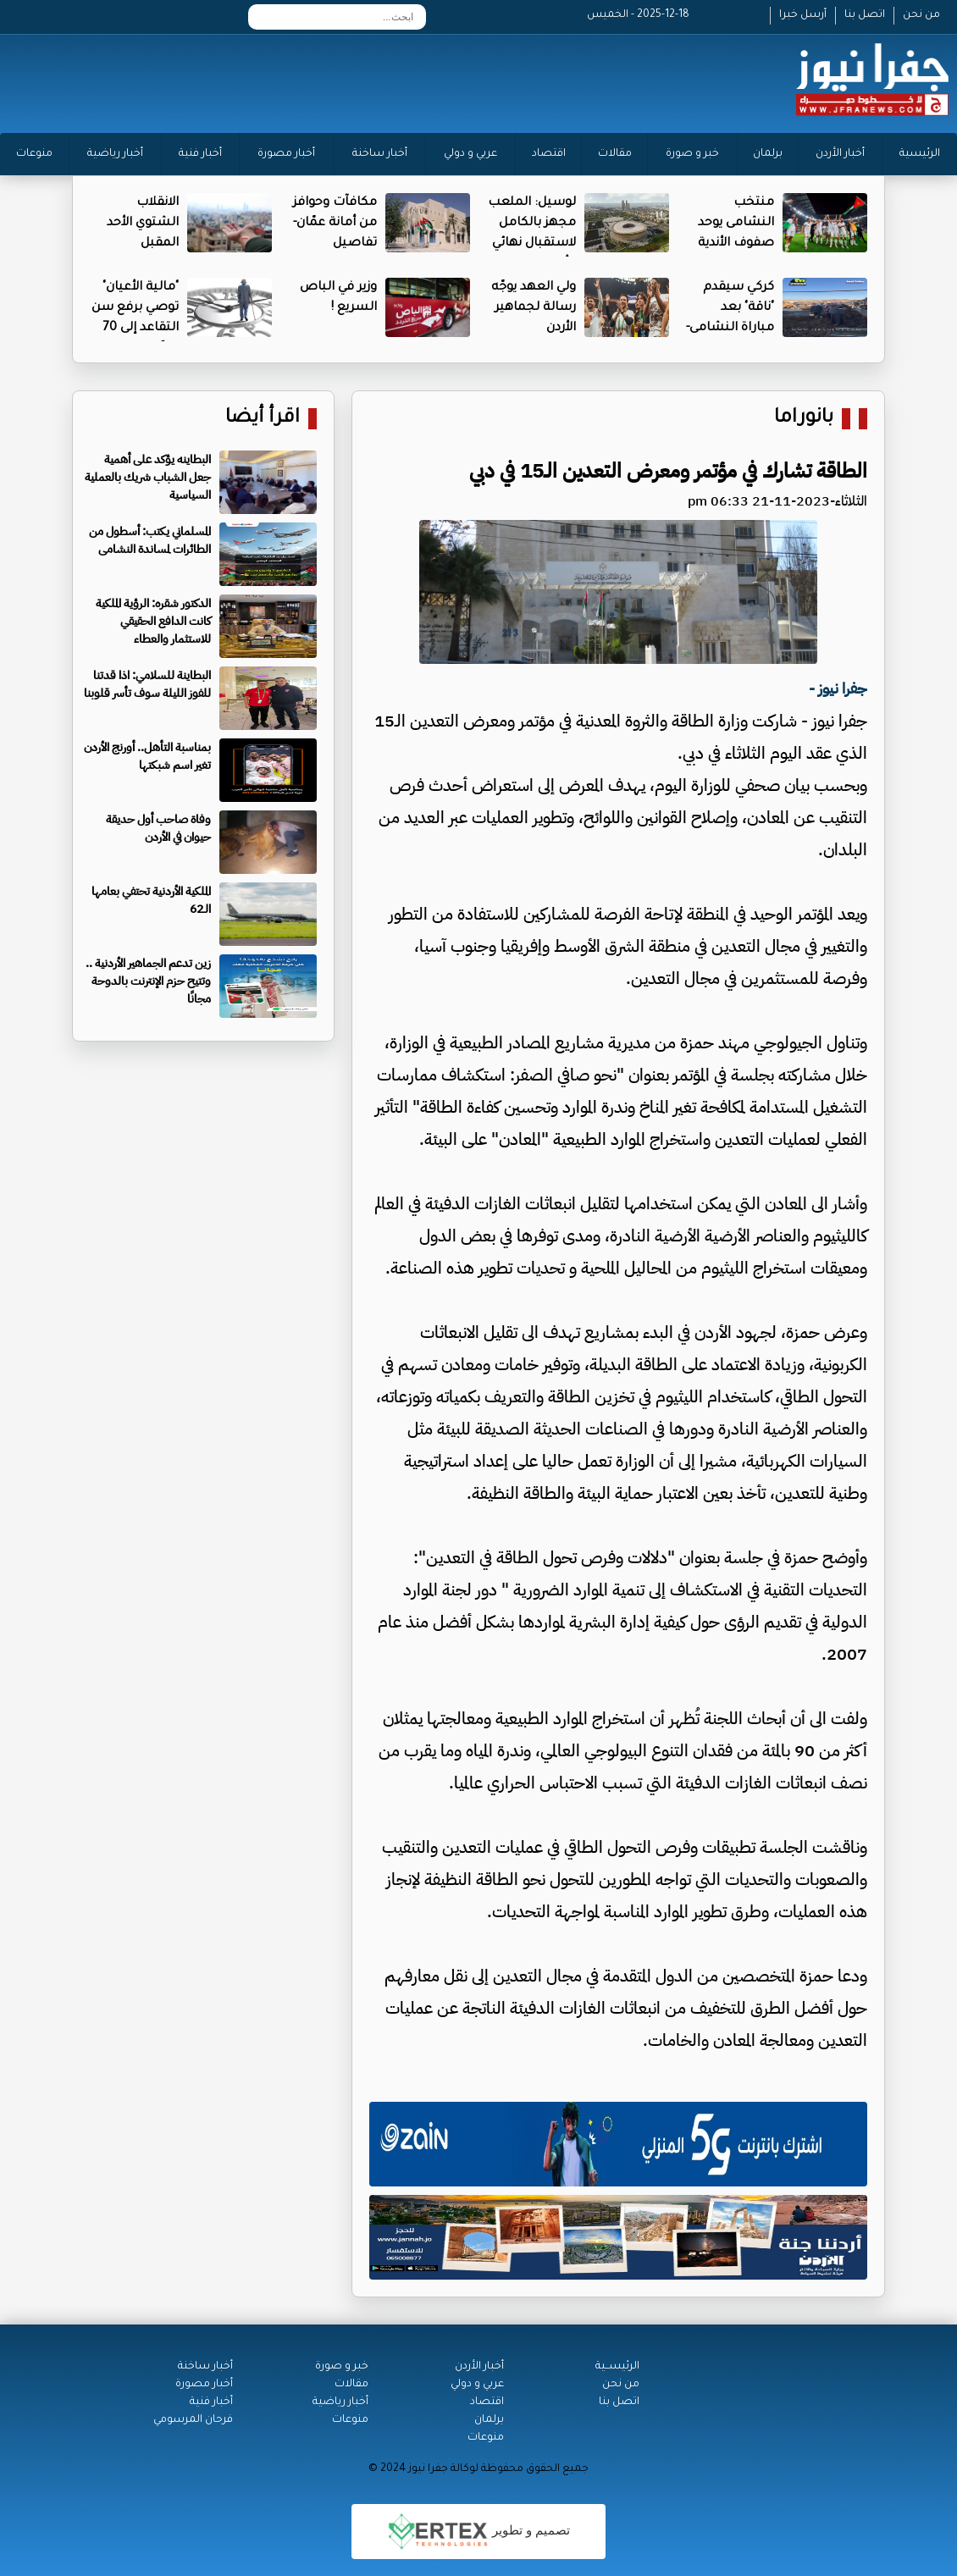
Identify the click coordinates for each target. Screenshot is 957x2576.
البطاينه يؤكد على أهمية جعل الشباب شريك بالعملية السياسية (148, 477)
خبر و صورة (692, 154)
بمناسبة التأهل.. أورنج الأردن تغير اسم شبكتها (147, 756)
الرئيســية (617, 2367)
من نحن (921, 15)
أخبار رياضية (115, 154)
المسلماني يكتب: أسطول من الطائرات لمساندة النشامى (150, 540)
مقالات (615, 154)
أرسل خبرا (803, 15)
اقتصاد (549, 154)
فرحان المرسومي (193, 2420)
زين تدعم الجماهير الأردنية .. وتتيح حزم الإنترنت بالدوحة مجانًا (148, 981)
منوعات (34, 154)
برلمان (768, 154)
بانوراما (803, 418)
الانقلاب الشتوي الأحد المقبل (143, 223)
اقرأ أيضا (262, 418)
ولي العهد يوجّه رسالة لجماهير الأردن (533, 308)
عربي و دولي (470, 154)
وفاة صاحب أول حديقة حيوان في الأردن (158, 828)
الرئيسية (919, 154)
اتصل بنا (864, 15)
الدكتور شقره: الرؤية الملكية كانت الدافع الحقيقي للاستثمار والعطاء (153, 621)
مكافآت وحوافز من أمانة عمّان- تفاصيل (335, 223)
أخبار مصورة (286, 154)
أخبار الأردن (840, 154)
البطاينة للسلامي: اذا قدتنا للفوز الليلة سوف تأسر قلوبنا (147, 684)
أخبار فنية (200, 154)
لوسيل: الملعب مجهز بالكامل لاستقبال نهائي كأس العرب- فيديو (532, 243)
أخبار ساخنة (379, 154)
